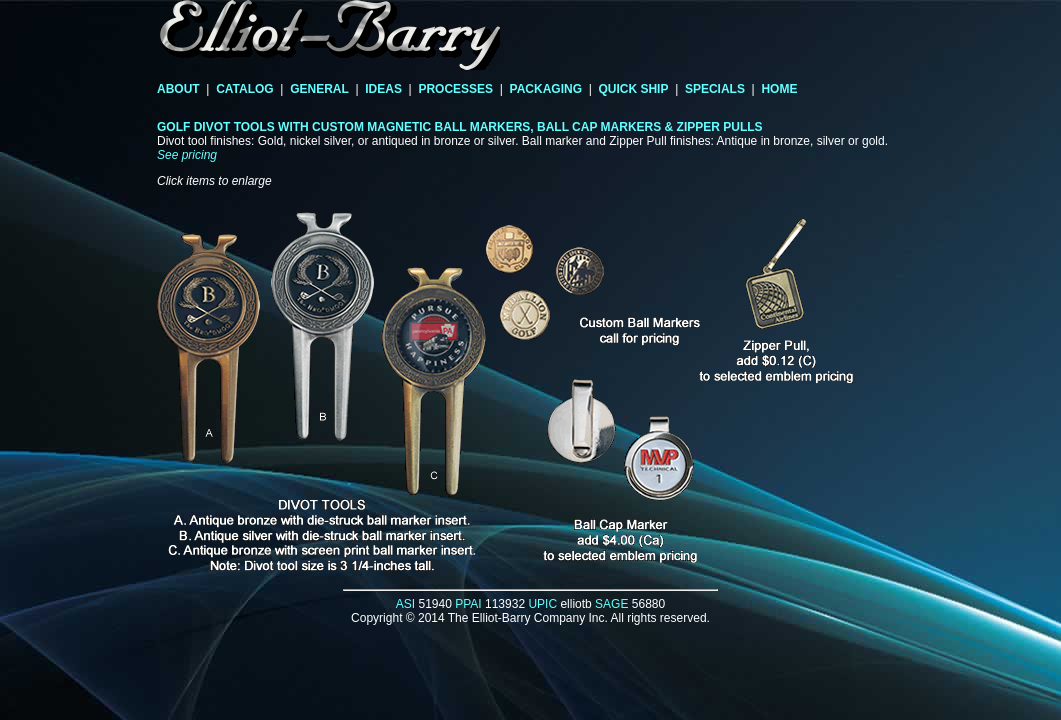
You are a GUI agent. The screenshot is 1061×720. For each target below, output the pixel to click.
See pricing (187, 155)
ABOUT (178, 89)
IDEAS (383, 89)
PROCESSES (455, 89)
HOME (779, 89)
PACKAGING (546, 89)
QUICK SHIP (633, 89)
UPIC (542, 604)
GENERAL (319, 89)
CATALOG (245, 89)
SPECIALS (715, 89)
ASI (405, 604)
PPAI (468, 604)
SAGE (611, 604)
